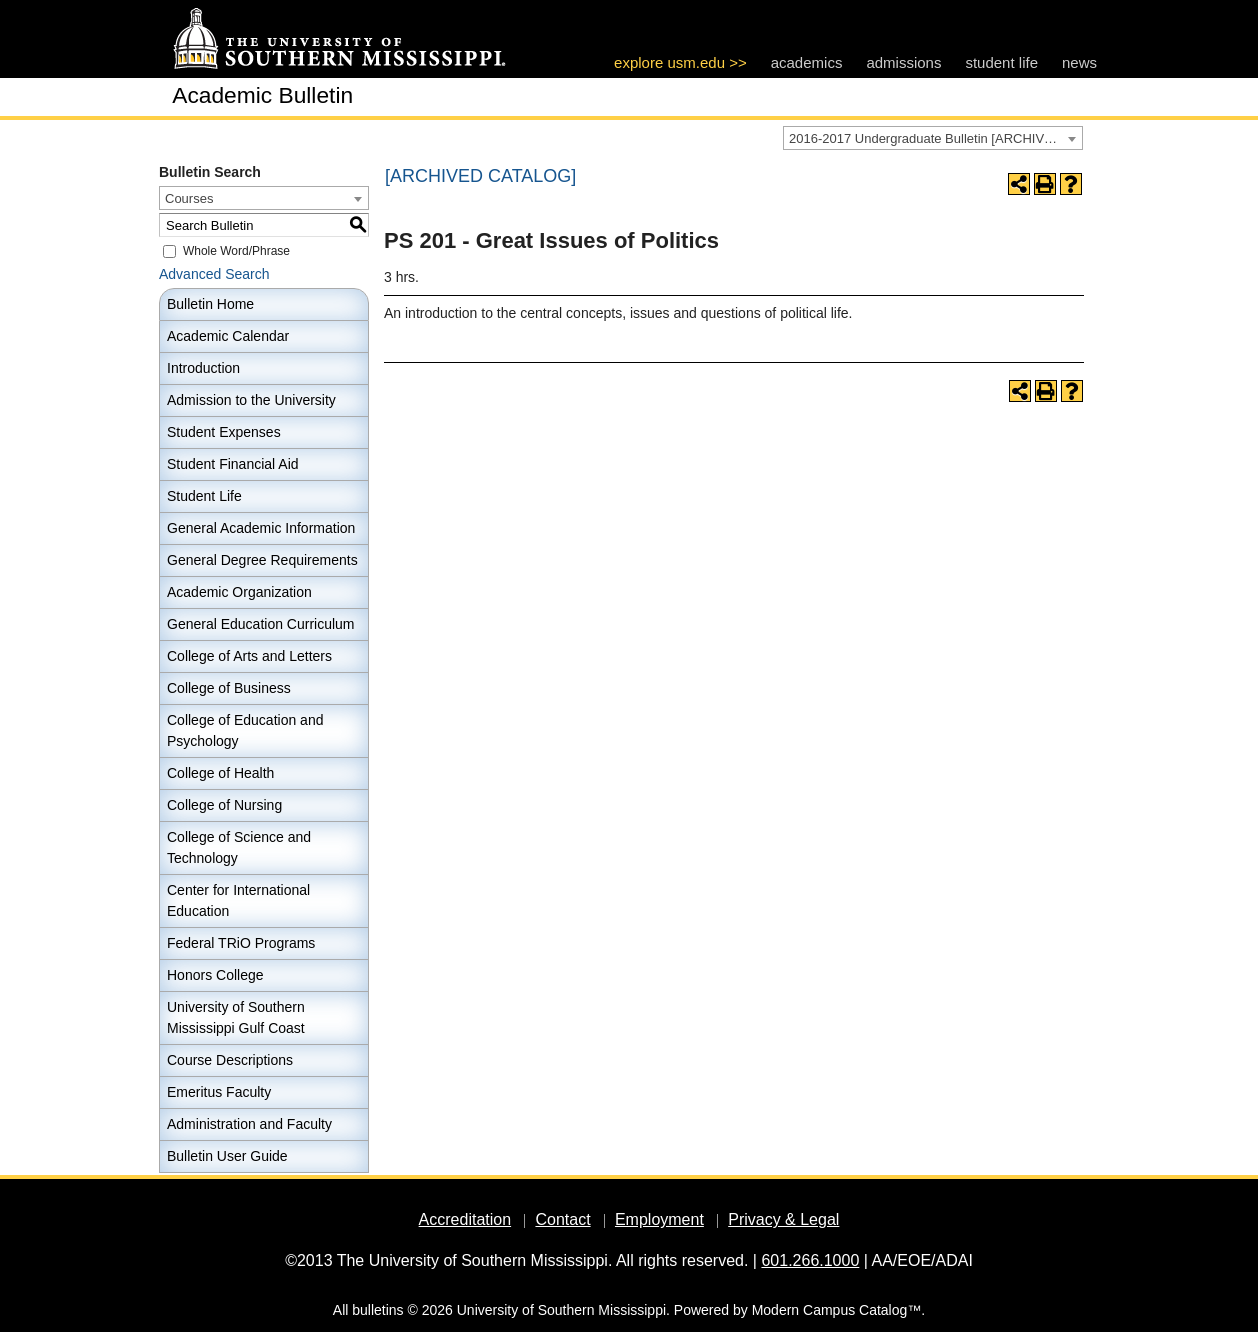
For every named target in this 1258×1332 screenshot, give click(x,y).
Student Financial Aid (233, 464)
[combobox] (933, 138)
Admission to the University (251, 400)
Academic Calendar (228, 336)
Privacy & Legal (783, 1219)
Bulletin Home (210, 304)
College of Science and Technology (239, 847)
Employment (659, 1219)
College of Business (229, 688)
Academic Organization (239, 592)
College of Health (220, 773)
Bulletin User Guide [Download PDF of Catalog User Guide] (227, 1156)
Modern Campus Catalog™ (837, 1310)
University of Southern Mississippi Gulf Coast (236, 1017)
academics (807, 62)
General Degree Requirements (262, 560)
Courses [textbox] (189, 198)
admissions (903, 62)
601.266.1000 (810, 1260)
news (1079, 62)
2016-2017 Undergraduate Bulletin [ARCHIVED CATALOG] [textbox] (935, 138)
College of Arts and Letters (249, 656)
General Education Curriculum (261, 624)
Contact (562, 1219)
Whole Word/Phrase (236, 251)
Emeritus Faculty (219, 1092)
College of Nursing (224, 805)
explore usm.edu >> (680, 62)
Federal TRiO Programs (241, 943)
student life (1001, 62)
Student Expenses (224, 432)
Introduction (203, 368)
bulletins (377, 1310)
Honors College (215, 975)
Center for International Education (238, 900)
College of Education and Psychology (245, 730)
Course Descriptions (230, 1060)
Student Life (204, 496)
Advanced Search (214, 274)
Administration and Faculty (249, 1124)
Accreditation (465, 1219)
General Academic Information (261, 528)
